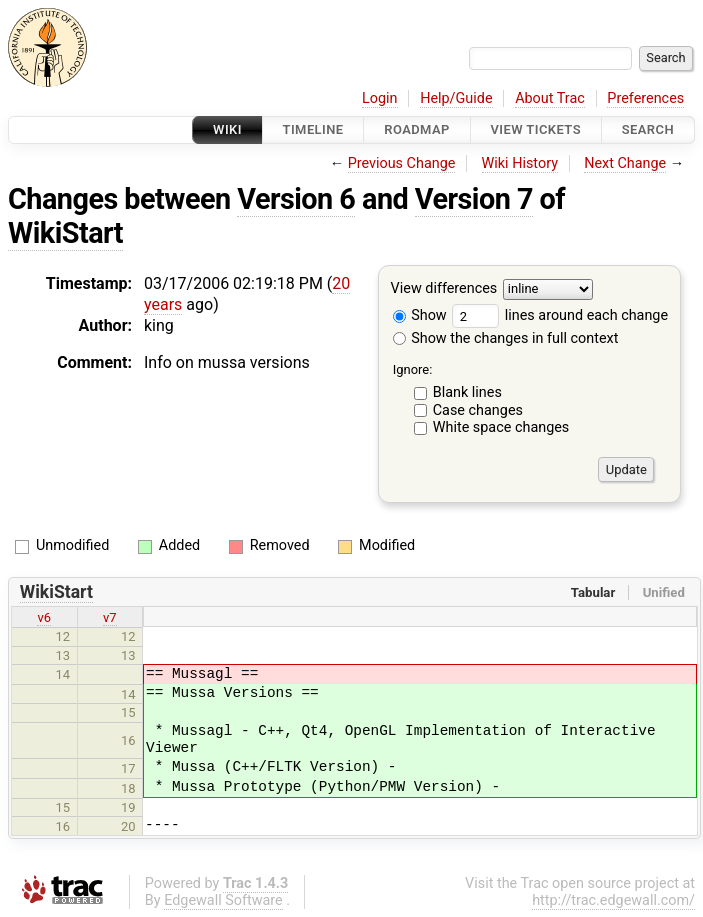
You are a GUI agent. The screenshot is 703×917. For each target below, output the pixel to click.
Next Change (625, 163)
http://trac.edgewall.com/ (613, 900)
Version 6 (296, 199)
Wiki (227, 129)
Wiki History (520, 163)
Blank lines (467, 392)
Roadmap (417, 129)
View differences (444, 289)
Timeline (313, 129)
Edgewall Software (223, 900)
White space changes (501, 427)
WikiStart (65, 233)
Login (380, 98)
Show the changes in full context (506, 338)
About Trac (550, 98)
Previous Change (402, 163)
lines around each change (560, 315)
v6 (44, 617)
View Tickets (536, 129)
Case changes (478, 410)
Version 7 (474, 199)
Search (648, 129)
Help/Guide (456, 98)
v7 (110, 617)
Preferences (645, 98)
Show (420, 315)
